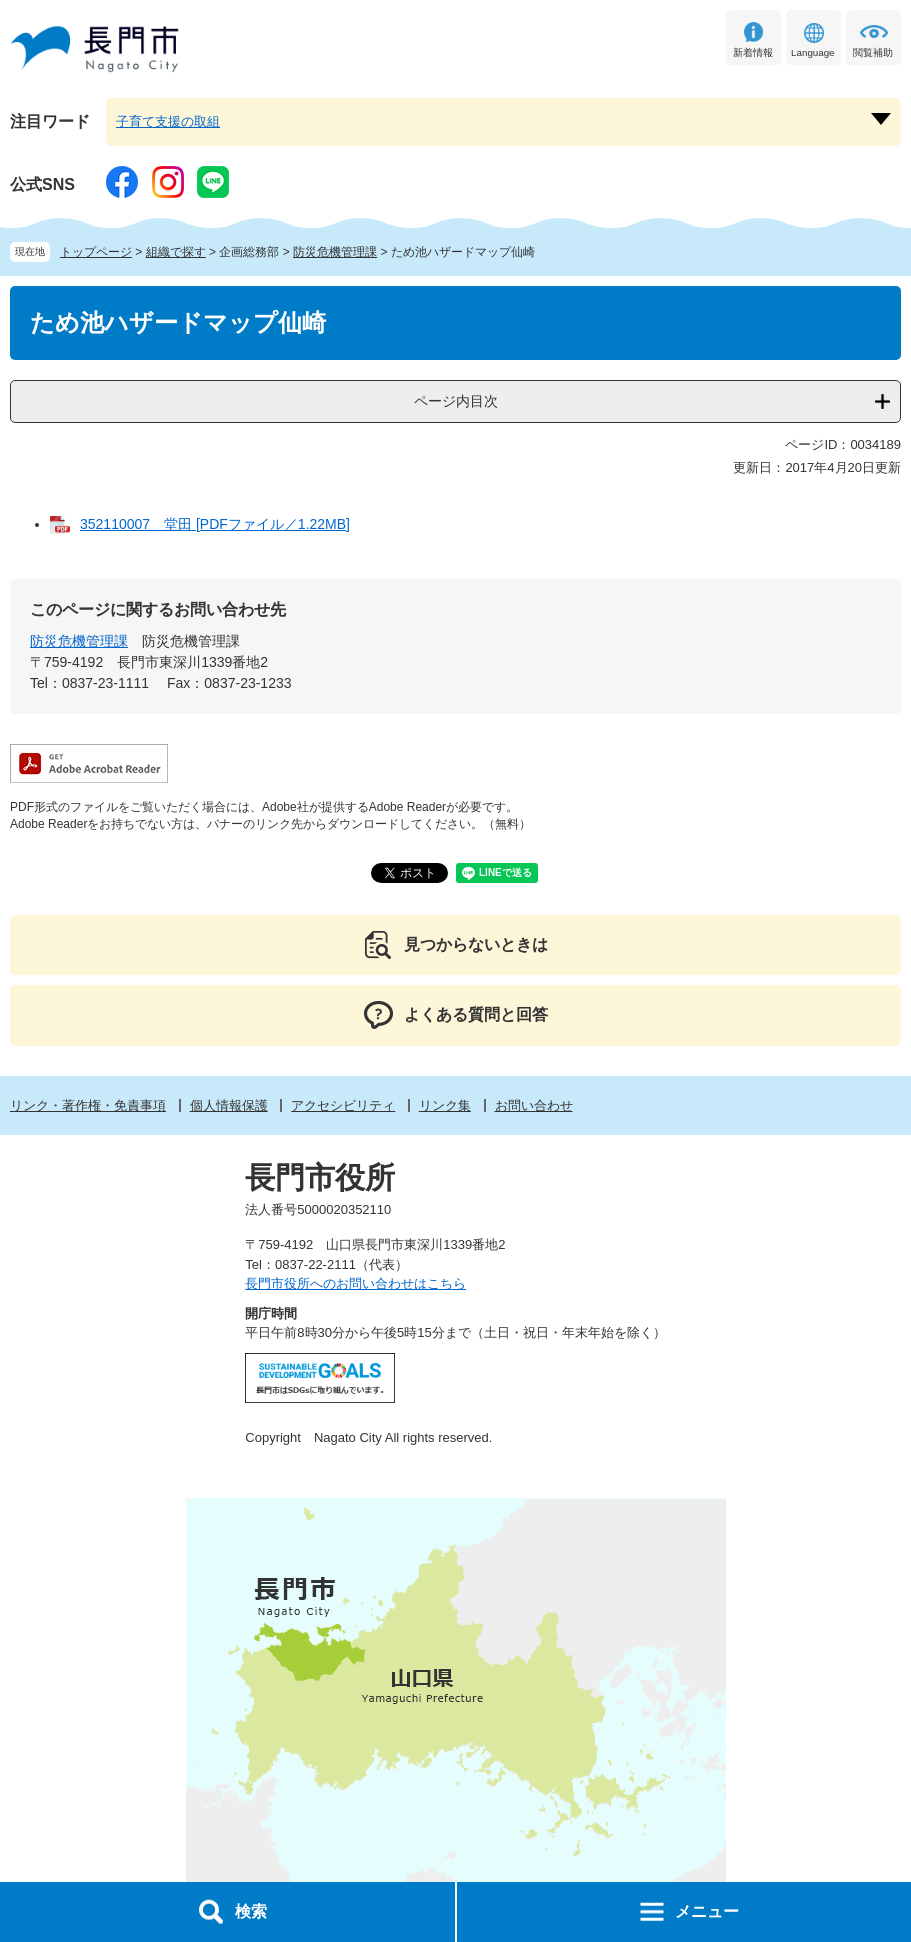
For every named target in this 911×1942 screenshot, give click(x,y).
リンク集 (445, 1105)
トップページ (96, 252)
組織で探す (176, 252)
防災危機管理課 (335, 252)
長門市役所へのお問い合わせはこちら (355, 1283)
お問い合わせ (534, 1105)
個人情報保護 (229, 1105)
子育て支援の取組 (168, 121)
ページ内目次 (456, 401)
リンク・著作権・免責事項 (88, 1105)
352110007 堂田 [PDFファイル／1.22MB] (215, 524)
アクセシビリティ (343, 1105)
